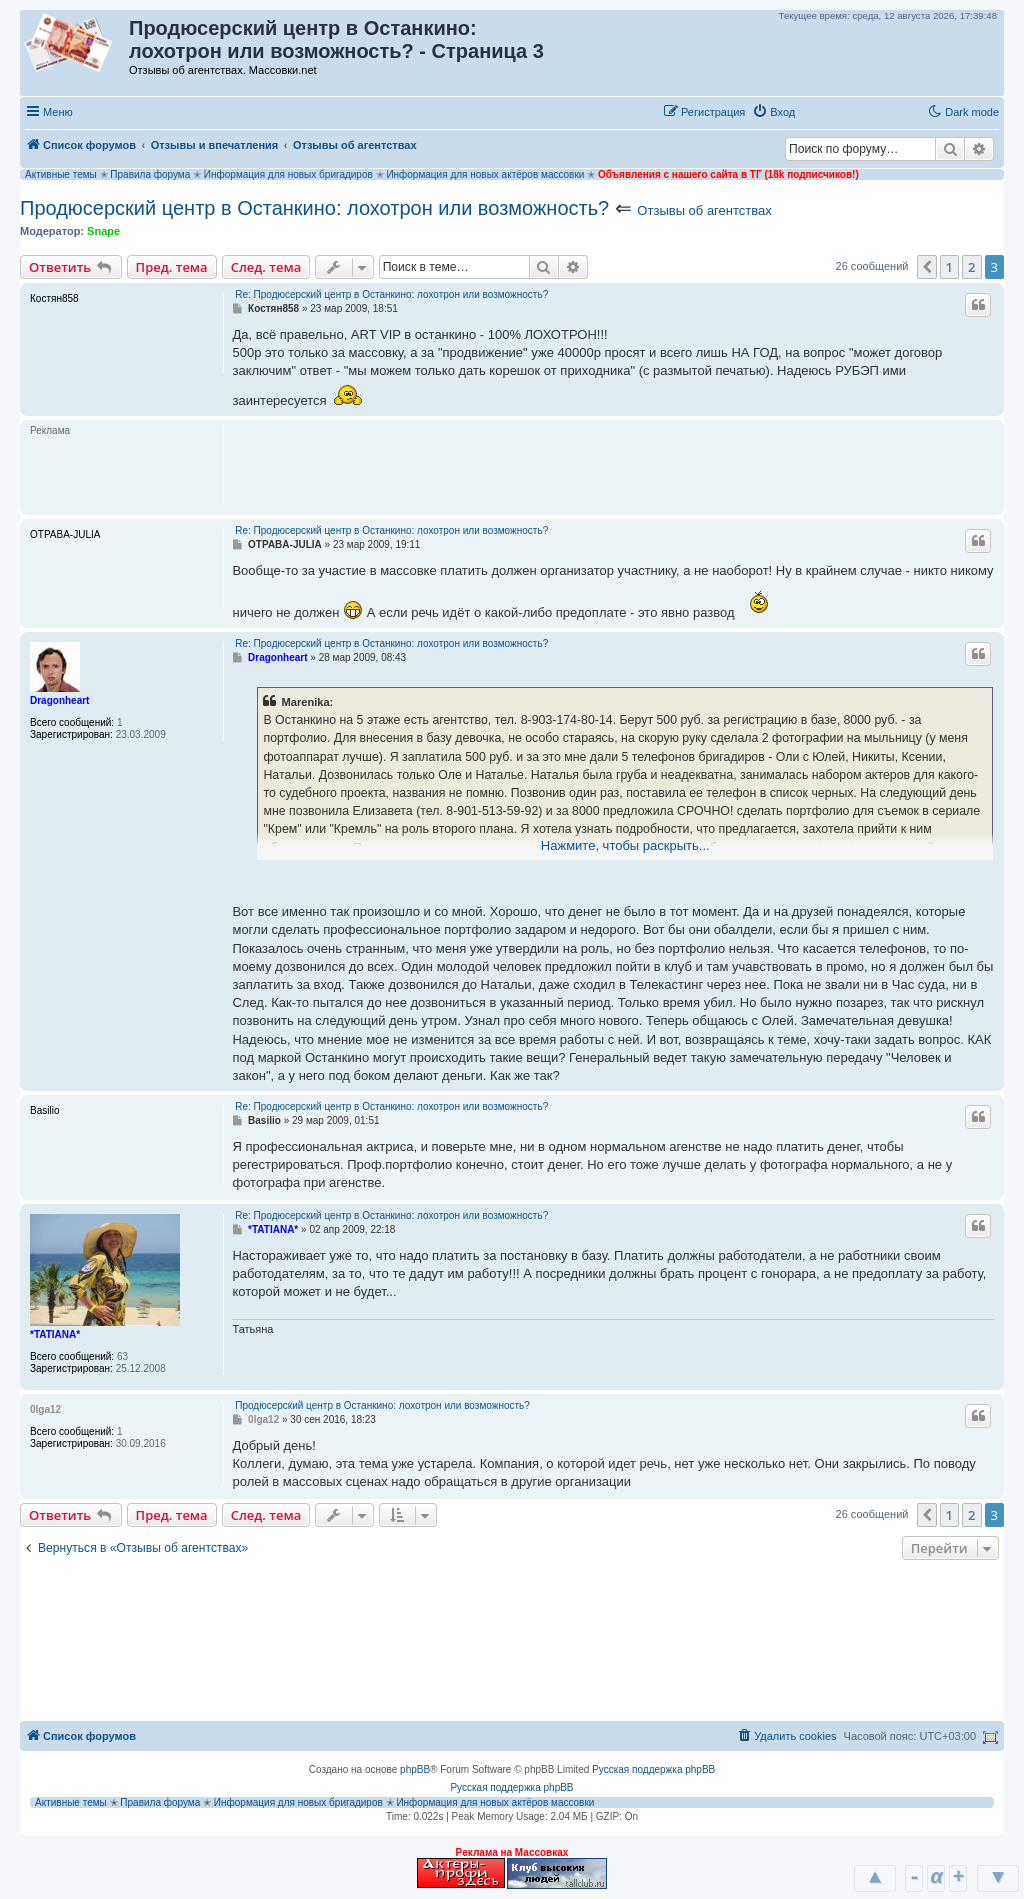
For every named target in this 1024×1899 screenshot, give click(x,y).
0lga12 (45, 1409)
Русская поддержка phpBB (653, 1769)
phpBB (415, 1769)
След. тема (266, 267)
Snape (103, 231)
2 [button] (971, 267)
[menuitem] (773, 112)
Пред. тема (172, 267)
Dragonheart (59, 700)
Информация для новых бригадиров (288, 174)
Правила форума (150, 174)
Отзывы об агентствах (704, 210)
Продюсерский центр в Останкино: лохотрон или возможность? (314, 208)
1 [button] (949, 267)
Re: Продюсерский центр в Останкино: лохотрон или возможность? (391, 294)
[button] (823, 111)
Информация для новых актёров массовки (485, 174)
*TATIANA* (55, 1334)
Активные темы (61, 174)
